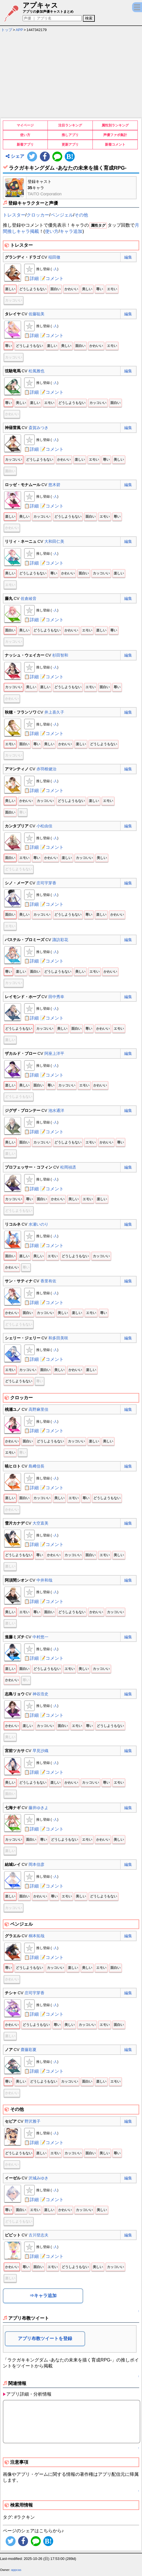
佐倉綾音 (28, 598)
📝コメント (52, 278)
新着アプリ (25, 144)
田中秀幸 (56, 996)
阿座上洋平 (54, 1053)
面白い (55, 289)
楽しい (10, 289)
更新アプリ (70, 144)
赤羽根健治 (46, 769)
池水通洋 (56, 1110)
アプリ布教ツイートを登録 (45, 2338)
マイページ (25, 125)
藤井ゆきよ (38, 1807)
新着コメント (115, 144)
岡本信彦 (36, 1864)
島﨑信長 (36, 1466)
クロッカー (38, 215)
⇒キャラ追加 (43, 2295)
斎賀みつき (38, 427)
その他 (81, 215)
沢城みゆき (38, 2178)
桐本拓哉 (36, 1936)
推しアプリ (70, 135)
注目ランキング (70, 125)
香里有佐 (48, 1281)
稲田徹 (54, 257)
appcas (16, 2569)
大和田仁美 (54, 541)
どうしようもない (32, 289)
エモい (112, 289)
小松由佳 (44, 826)
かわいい (71, 289)
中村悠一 (40, 1637)
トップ (6, 30)
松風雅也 (36, 371)
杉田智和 (60, 655)
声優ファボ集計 (115, 135)
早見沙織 (40, 1750)
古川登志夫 (38, 2235)
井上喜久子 (54, 712)
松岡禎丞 (68, 1167)
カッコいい (13, 300)
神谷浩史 (40, 1694)
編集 (128, 257)
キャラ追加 (71, 231)
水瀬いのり (38, 1224)
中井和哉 (44, 1580)
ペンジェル (62, 215)
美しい (87, 289)
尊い (99, 289)
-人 (55, 269)
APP (19, 30)
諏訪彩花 (60, 939)
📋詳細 (31, 278)
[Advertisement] (71, 75)
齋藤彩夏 (28, 2049)
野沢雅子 (32, 2121)
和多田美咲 (58, 1338)
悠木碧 (54, 484)
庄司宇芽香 (46, 883)
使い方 (25, 135)
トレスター (14, 215)
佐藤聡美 (36, 314)
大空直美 (40, 1523)
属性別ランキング (115, 125)
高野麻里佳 (38, 1409)
